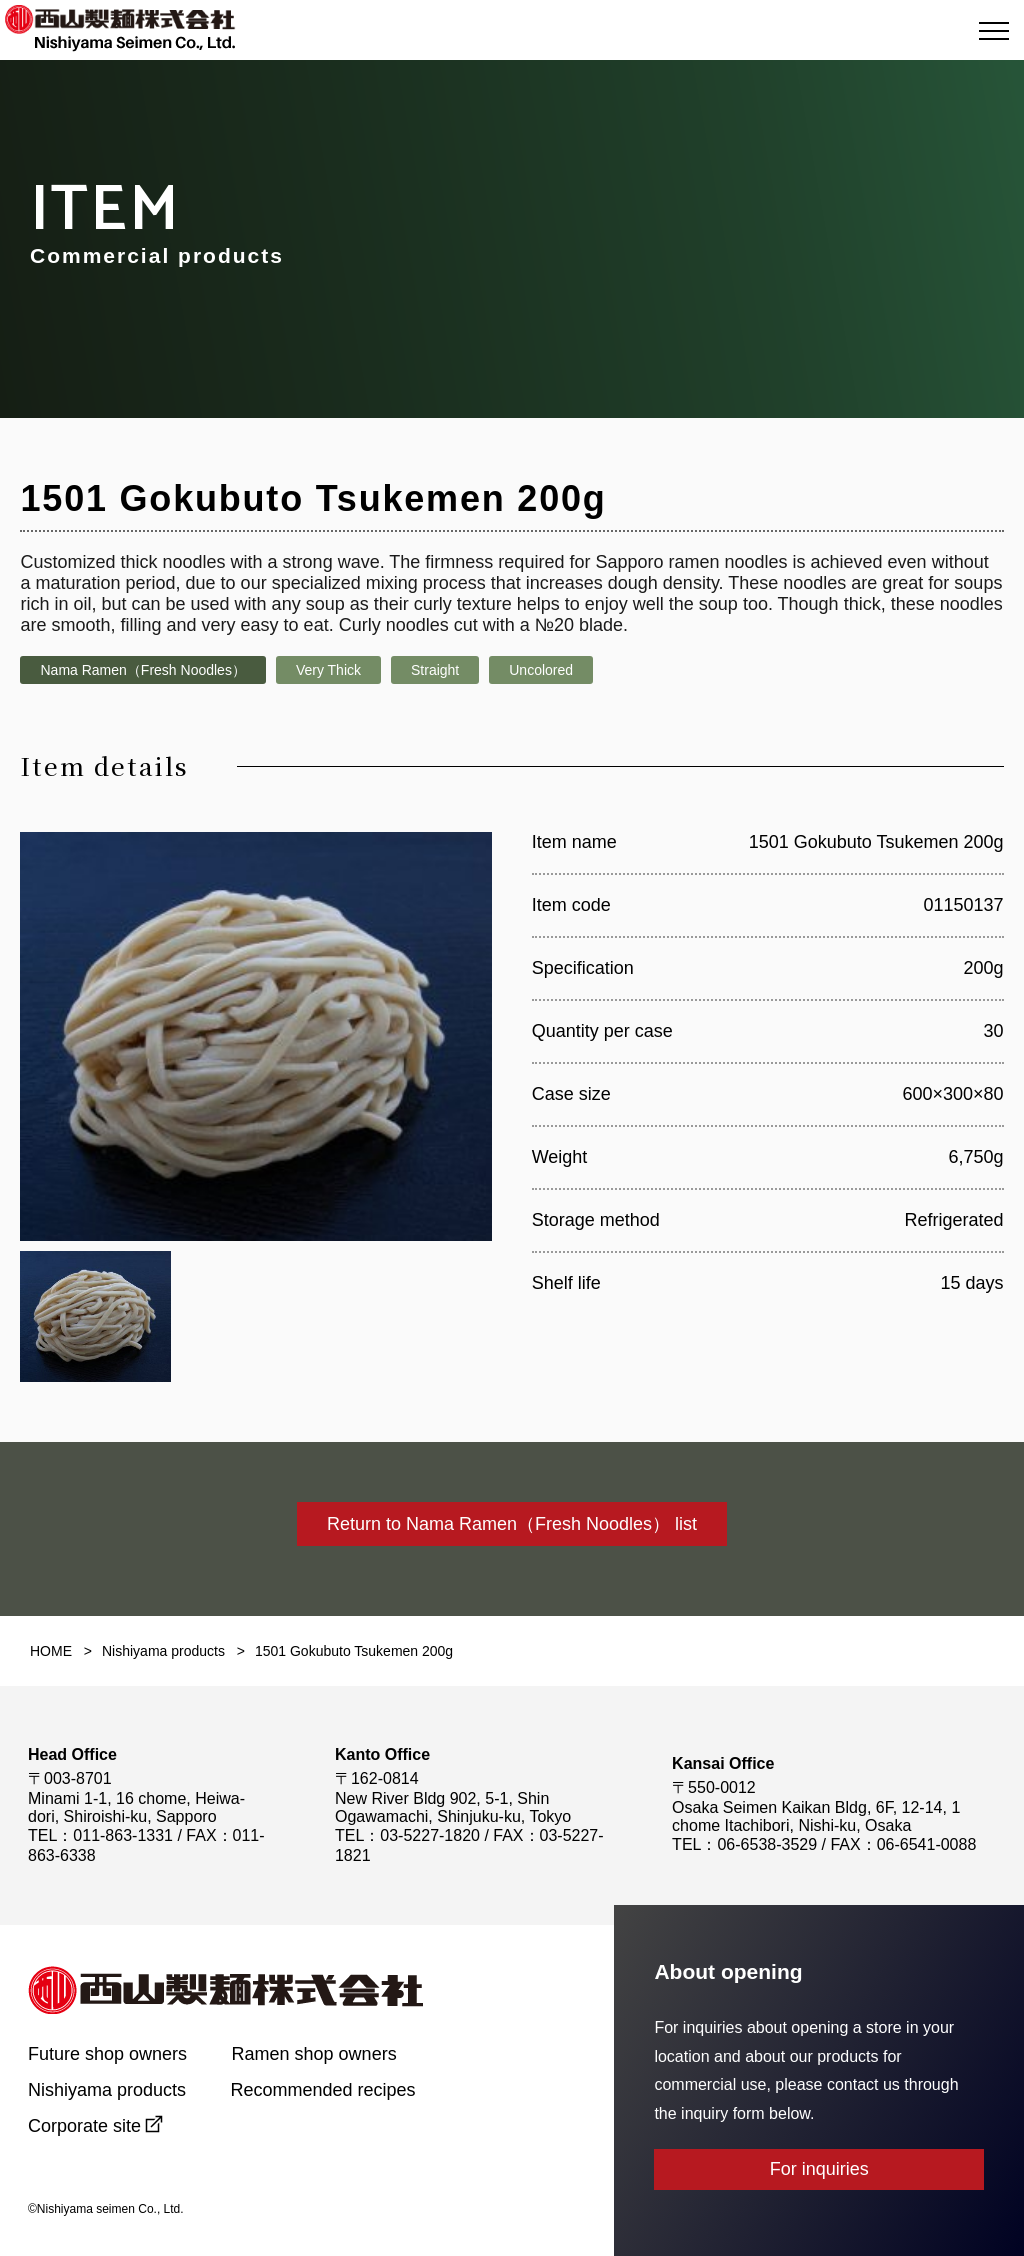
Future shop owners (107, 2054)
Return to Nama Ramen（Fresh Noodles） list (512, 1524)
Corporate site (84, 2126)
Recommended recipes (323, 2090)
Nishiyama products (107, 2090)
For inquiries (819, 2169)
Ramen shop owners (314, 2054)
